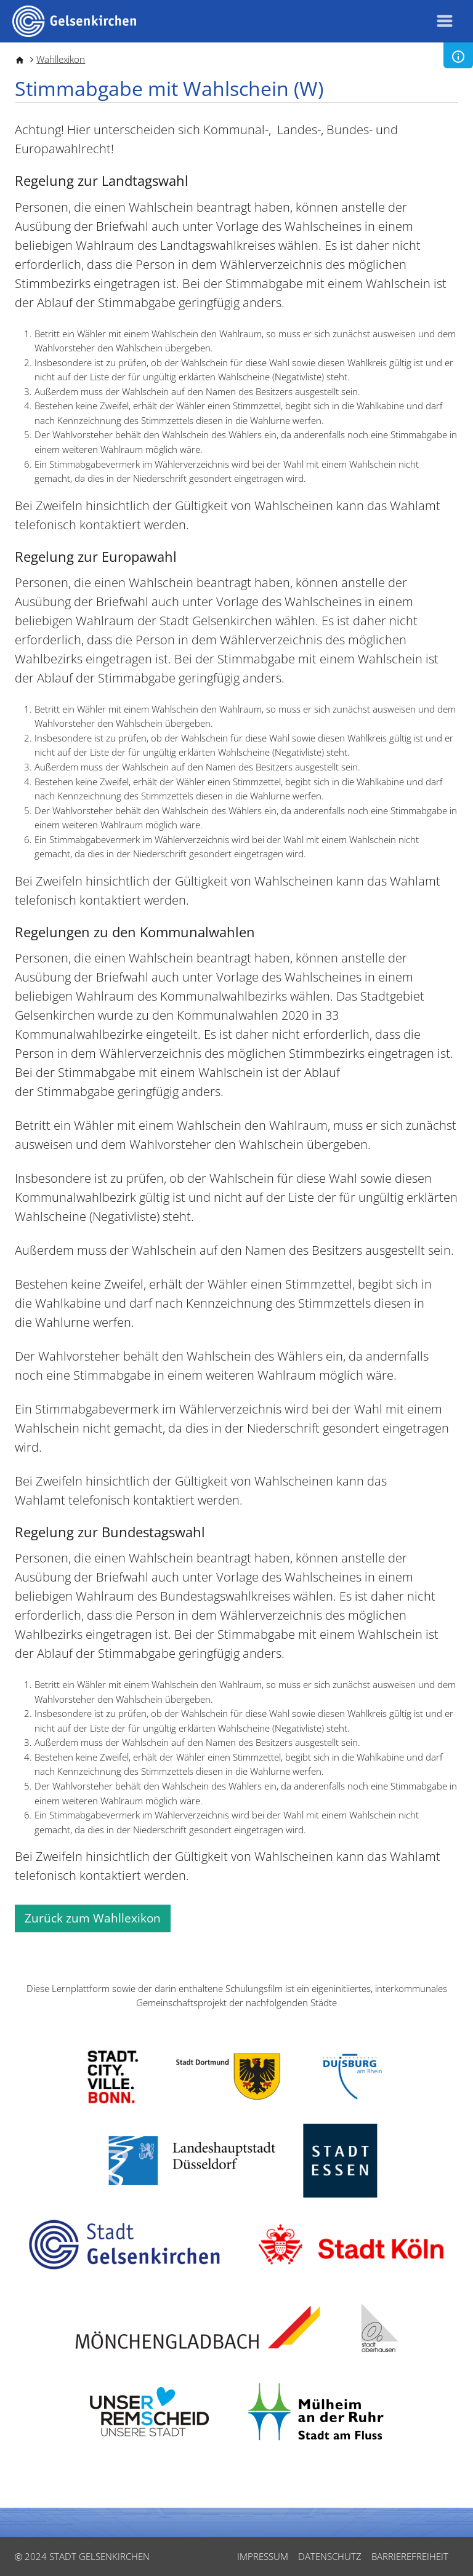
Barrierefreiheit (409, 2556)
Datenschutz (330, 2556)
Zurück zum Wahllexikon (93, 1918)
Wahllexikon (60, 59)
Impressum (262, 2556)
